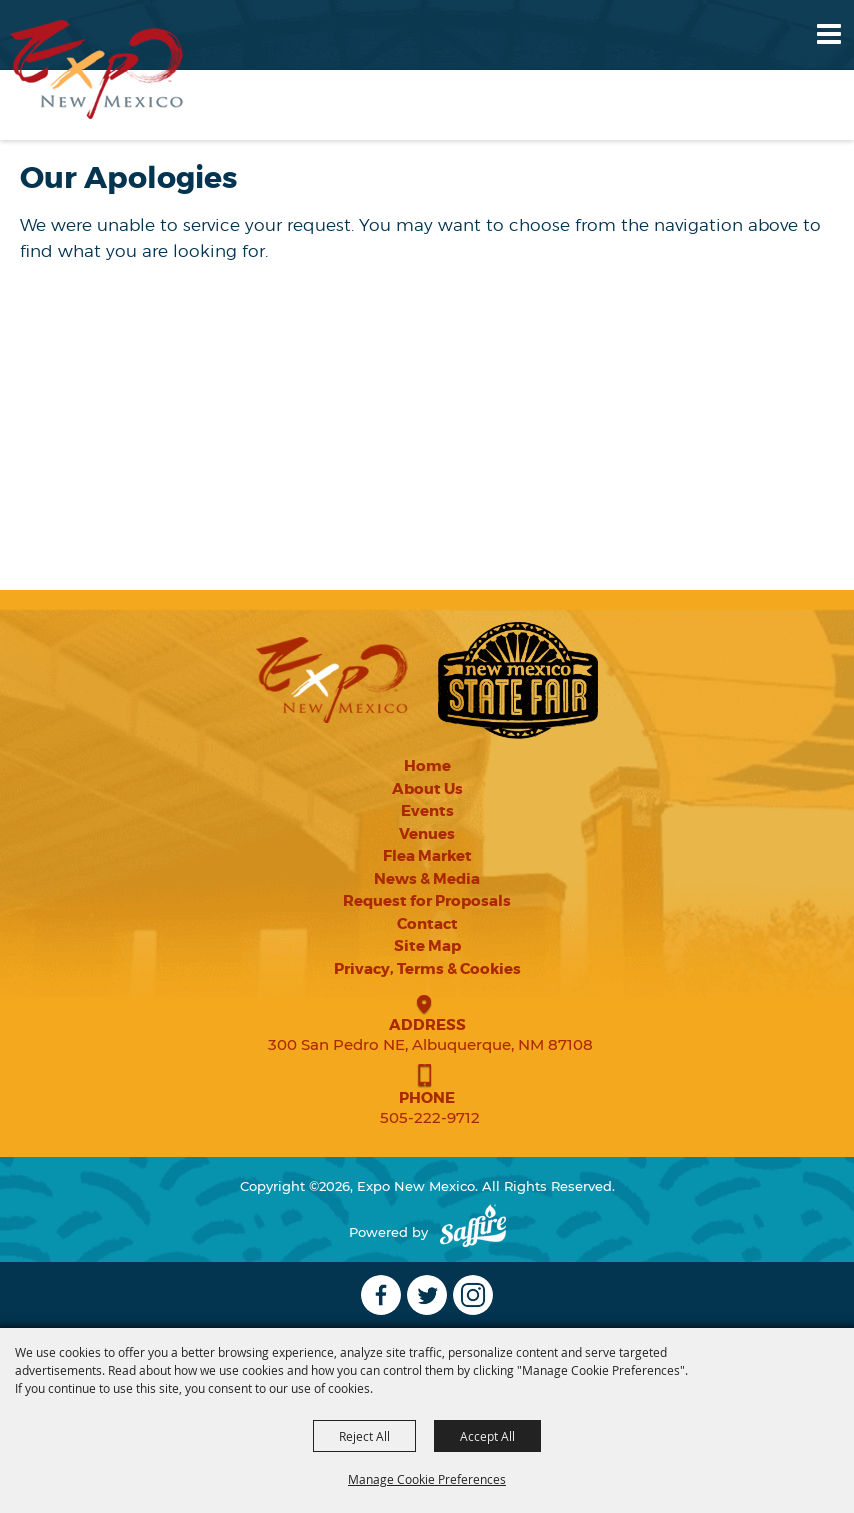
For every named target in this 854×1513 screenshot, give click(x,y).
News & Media (427, 879)
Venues (427, 834)
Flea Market (427, 856)
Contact (427, 924)
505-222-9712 (430, 1117)
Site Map (427, 946)
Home (427, 766)
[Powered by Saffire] (473, 1232)
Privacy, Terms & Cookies (427, 969)
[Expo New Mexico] (97, 69)
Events (427, 811)
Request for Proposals (427, 901)
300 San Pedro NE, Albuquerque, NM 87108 (430, 1044)
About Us (427, 789)
